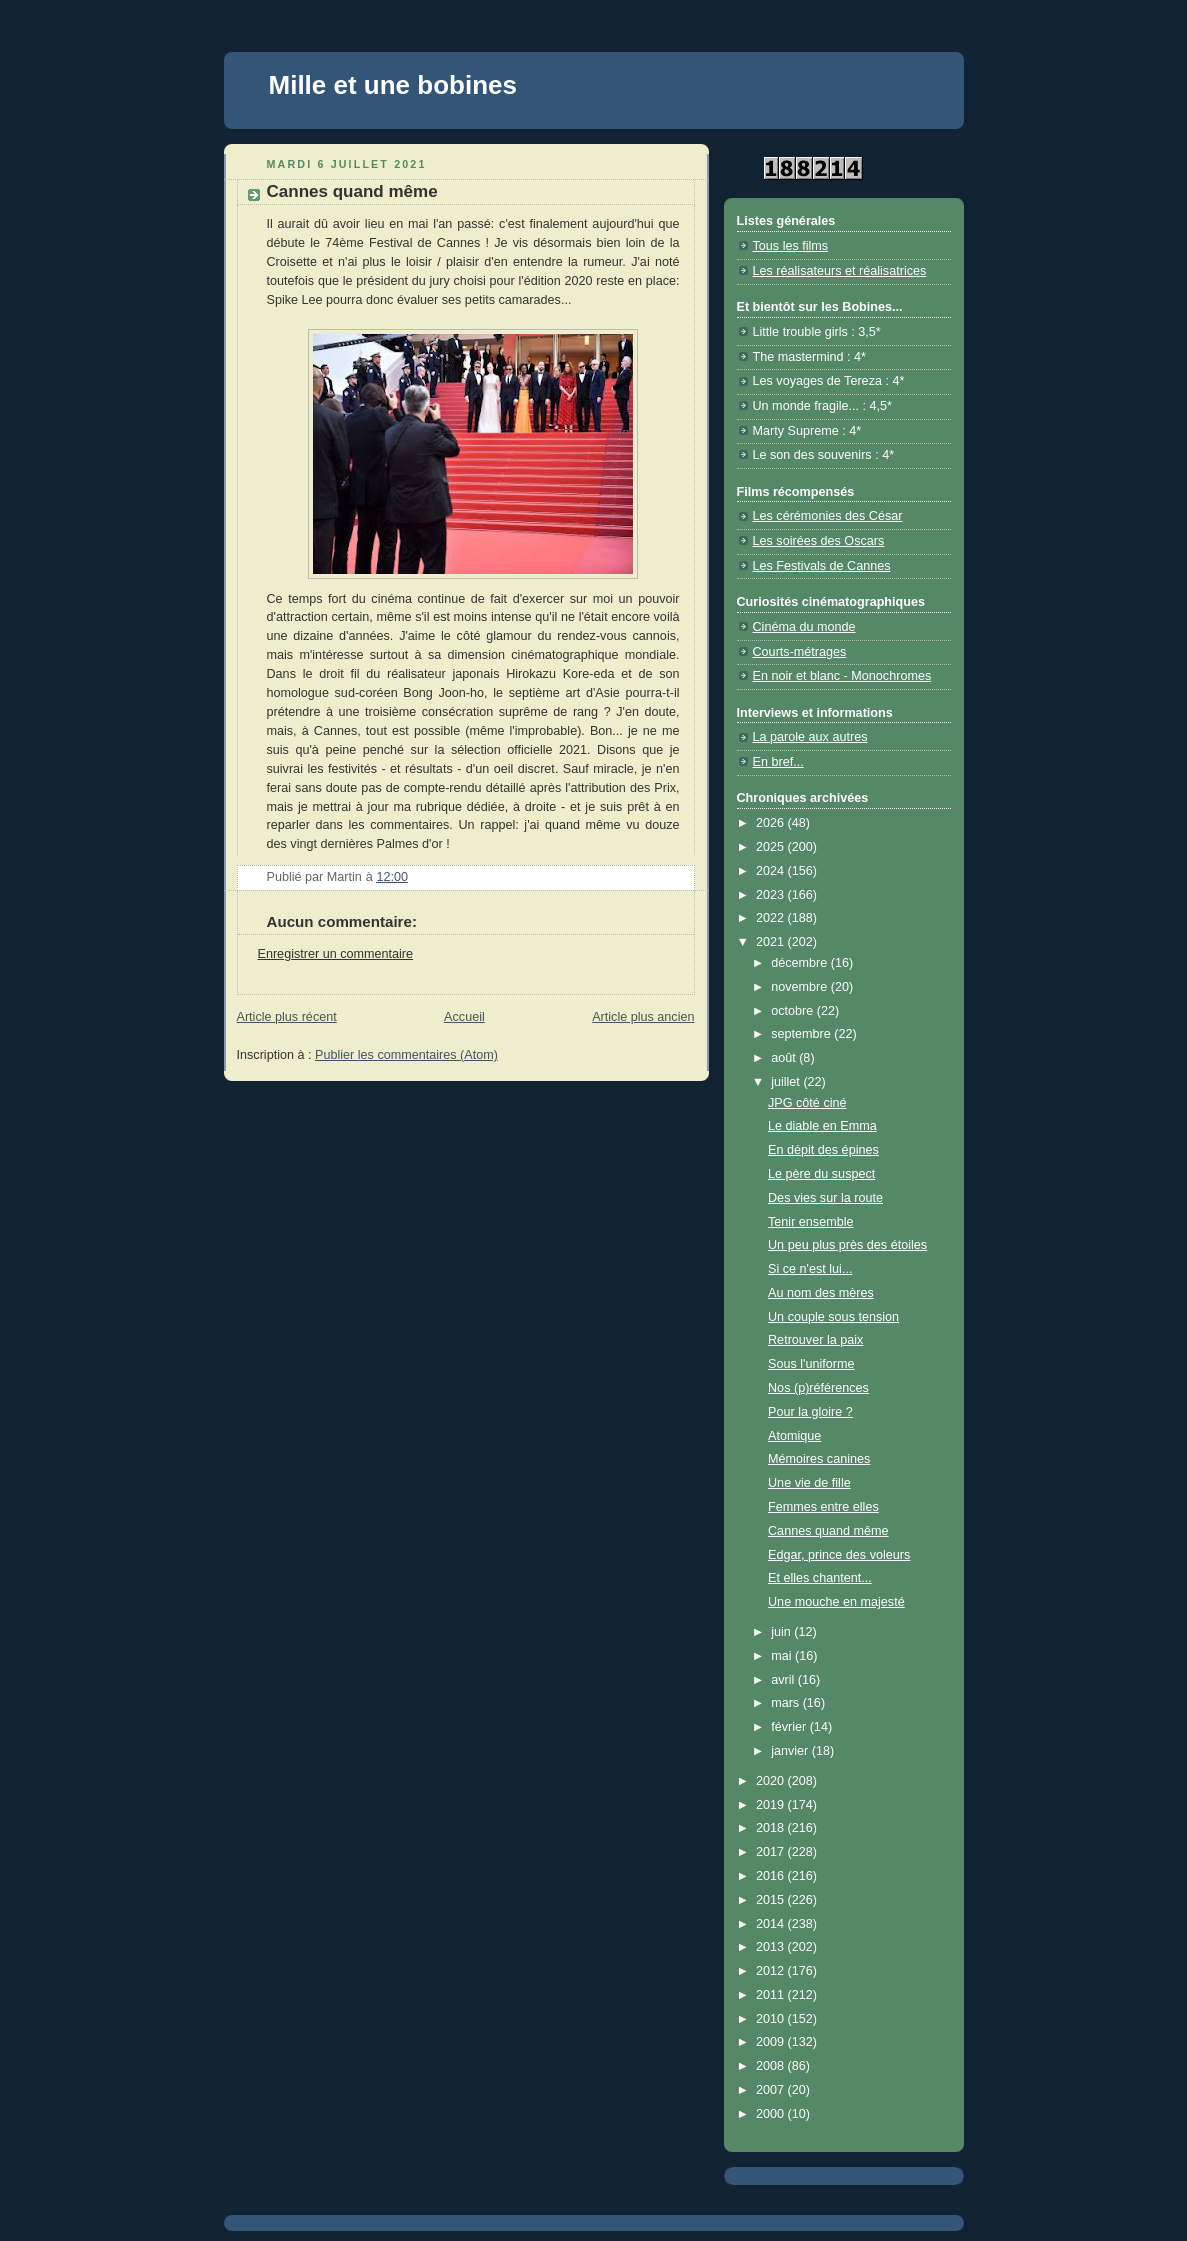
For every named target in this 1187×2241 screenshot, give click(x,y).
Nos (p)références (818, 1388)
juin (782, 1632)
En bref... (778, 762)
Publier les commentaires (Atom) (406, 1055)
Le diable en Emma (822, 1126)
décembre (801, 963)
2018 (772, 1828)
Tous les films (791, 246)
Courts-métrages (800, 652)
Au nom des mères (821, 1293)
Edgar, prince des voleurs (839, 1555)
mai (783, 1656)
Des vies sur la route (825, 1198)
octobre (794, 1011)
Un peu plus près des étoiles (847, 1245)
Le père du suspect (821, 1174)
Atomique (794, 1436)
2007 (772, 2090)
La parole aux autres (810, 737)
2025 (772, 847)
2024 (772, 871)
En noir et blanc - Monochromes (842, 676)
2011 (772, 1995)
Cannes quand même (828, 1531)
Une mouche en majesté (836, 1602)
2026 (772, 823)
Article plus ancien (643, 1017)
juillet (787, 1082)
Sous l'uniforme (811, 1364)
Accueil (464, 1017)
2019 (772, 1805)
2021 (772, 942)
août (785, 1058)
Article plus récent (287, 1017)
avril (784, 1680)
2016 (772, 1876)
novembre (801, 987)
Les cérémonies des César (828, 516)
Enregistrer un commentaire (336, 954)
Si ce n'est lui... (810, 1269)
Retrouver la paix (815, 1340)
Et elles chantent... (820, 1578)
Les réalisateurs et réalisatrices (840, 271)
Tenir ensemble (811, 1222)
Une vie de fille (809, 1483)
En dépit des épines (823, 1150)
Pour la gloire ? (810, 1412)
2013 (772, 1947)
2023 (772, 895)
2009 (772, 2042)
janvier (791, 1751)
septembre (802, 1034)
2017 (772, 1852)
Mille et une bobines (393, 85)
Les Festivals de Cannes (822, 566)
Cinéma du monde (804, 627)
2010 (772, 2019)
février (790, 1727)
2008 (772, 2066)
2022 (772, 918)
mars (787, 1703)
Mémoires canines (819, 1459)
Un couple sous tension (833, 1317)
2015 (772, 1900)
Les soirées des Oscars (819, 541)
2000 (772, 2114)
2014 (772, 1924)
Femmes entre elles (823, 1507)
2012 (772, 1971)
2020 (772, 1781)
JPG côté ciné (807, 1103)
